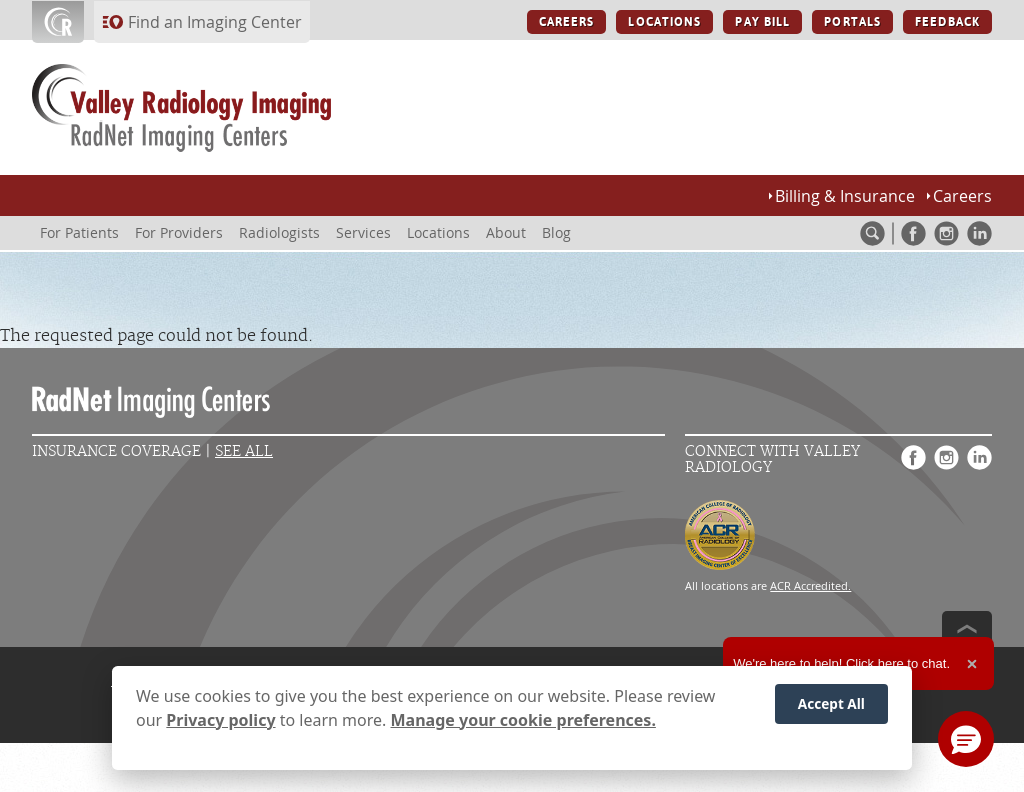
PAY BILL (762, 22)
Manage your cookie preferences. (523, 725)
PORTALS (852, 22)
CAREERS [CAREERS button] (567, 22)
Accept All (831, 709)
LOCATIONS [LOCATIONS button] (664, 22)
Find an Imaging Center (215, 22)
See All (244, 451)
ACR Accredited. (810, 585)
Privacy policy (220, 725)
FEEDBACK (947, 22)
